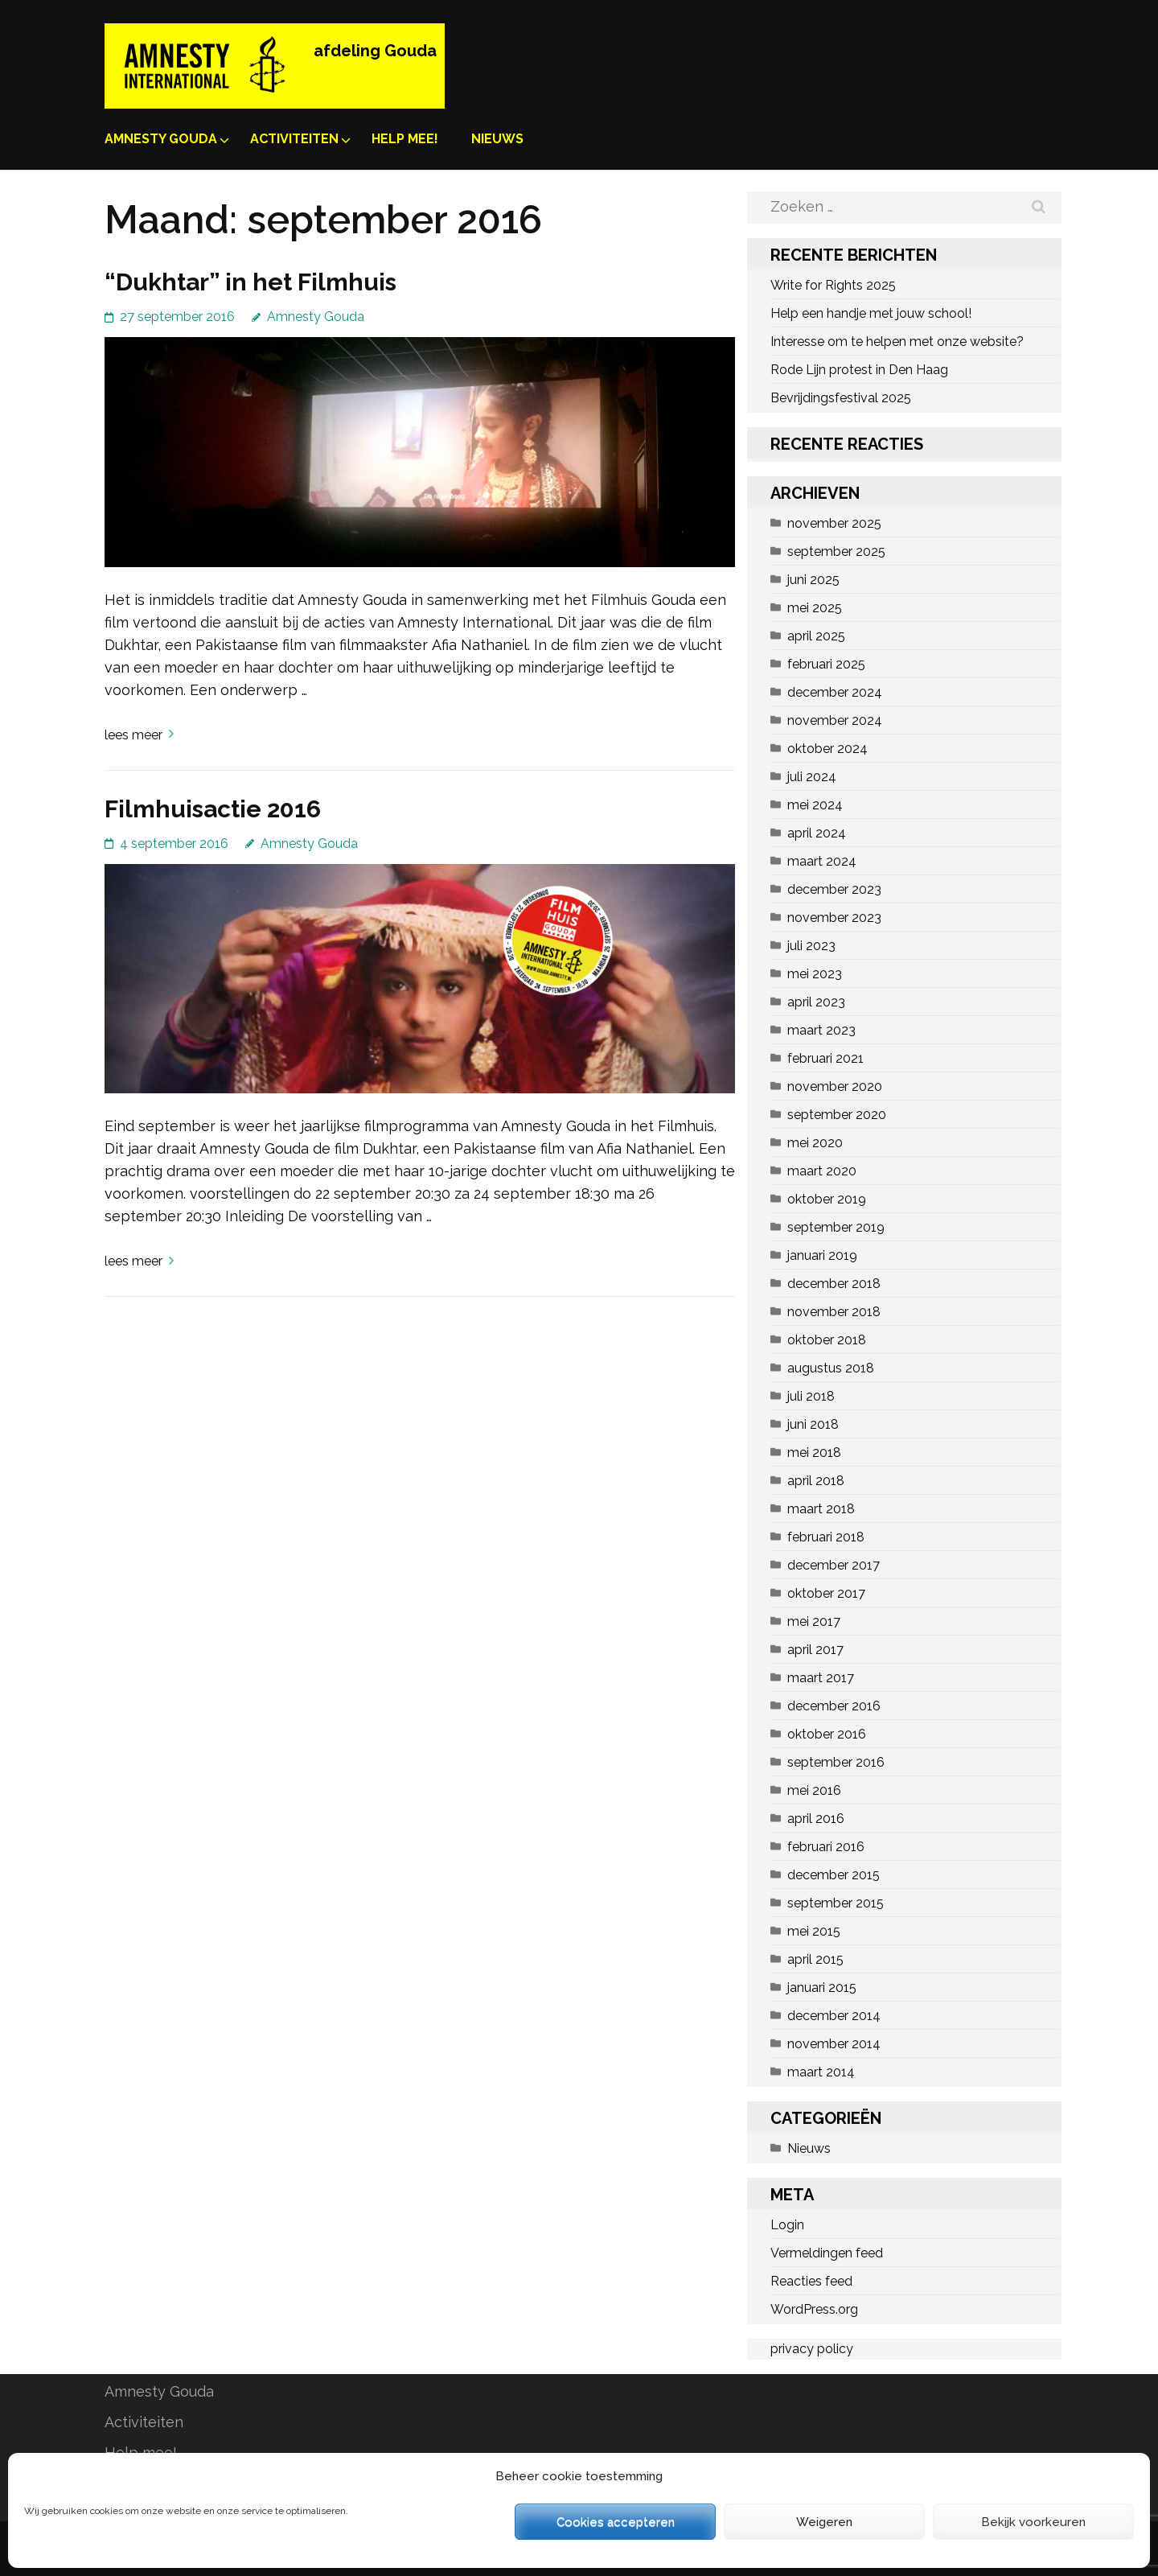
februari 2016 (825, 1846)
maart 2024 (821, 861)
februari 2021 (825, 1058)
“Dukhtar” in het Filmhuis (250, 282)
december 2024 (834, 692)
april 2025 (816, 636)
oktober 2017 (826, 1593)
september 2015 (835, 1903)
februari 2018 (825, 1537)
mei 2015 (813, 1931)
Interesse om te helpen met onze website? (897, 341)
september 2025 (836, 551)
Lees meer (133, 735)
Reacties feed (811, 2281)
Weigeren (824, 2522)
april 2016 (815, 1818)
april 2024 (816, 833)
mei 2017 (813, 1621)
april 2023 (816, 1002)
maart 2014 (821, 2072)
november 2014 (834, 2043)
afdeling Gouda (375, 50)
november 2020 (834, 1086)
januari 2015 (821, 1987)
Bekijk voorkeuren (1033, 2522)
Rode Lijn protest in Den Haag (859, 369)
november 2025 (834, 523)
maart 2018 (821, 1508)
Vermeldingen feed (826, 2253)
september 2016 (836, 1762)
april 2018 (815, 1480)
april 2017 (815, 1649)
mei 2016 (814, 1790)
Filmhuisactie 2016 (213, 809)
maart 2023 (821, 1030)
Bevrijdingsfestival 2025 (840, 397)
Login (787, 2224)
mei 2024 (815, 805)
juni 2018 (813, 1424)
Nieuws (497, 138)
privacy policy (811, 2348)
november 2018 (834, 1311)
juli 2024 (811, 776)
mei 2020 (815, 1142)
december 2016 (834, 1706)
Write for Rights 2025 (833, 285)
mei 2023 (814, 973)
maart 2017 (820, 1677)
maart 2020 (821, 1171)
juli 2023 (811, 945)
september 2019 (836, 1227)
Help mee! (405, 138)
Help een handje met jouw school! (870, 313)
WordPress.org (814, 2309)
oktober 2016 (826, 1734)
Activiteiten (294, 138)
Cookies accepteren (615, 2522)
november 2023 (834, 917)
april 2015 (815, 1959)
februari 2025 (826, 664)
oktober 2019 (826, 1199)
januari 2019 (822, 1255)
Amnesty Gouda (161, 138)
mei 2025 (814, 607)
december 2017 (833, 1565)
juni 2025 (813, 579)
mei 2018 (814, 1452)
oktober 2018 (826, 1340)
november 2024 (834, 720)
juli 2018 (811, 1396)
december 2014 (834, 2015)
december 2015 (833, 1875)
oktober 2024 (827, 748)
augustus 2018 (830, 1368)
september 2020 (836, 1114)
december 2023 (834, 889)
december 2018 (834, 1283)
